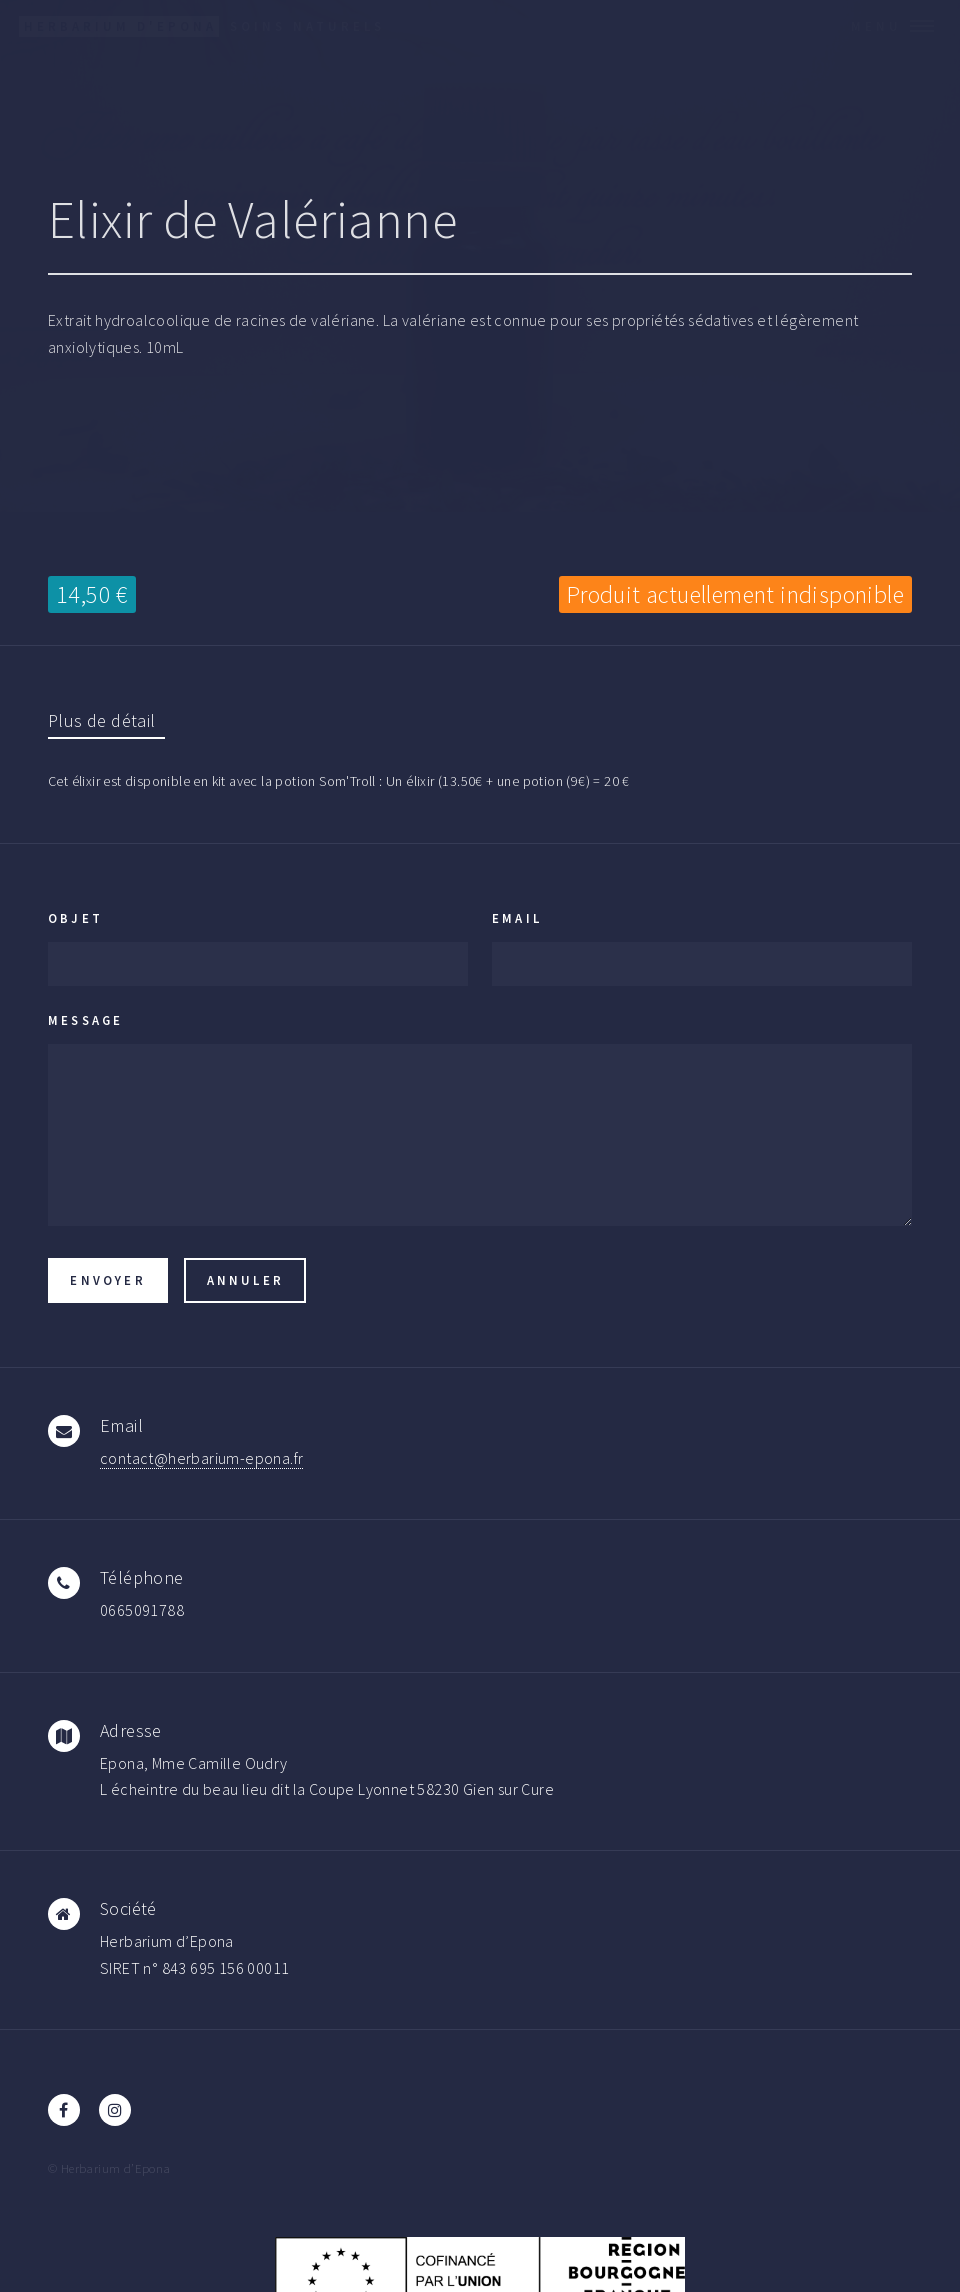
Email (517, 918)
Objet (75, 918)
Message (85, 1020)
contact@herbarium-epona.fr (201, 1458)
